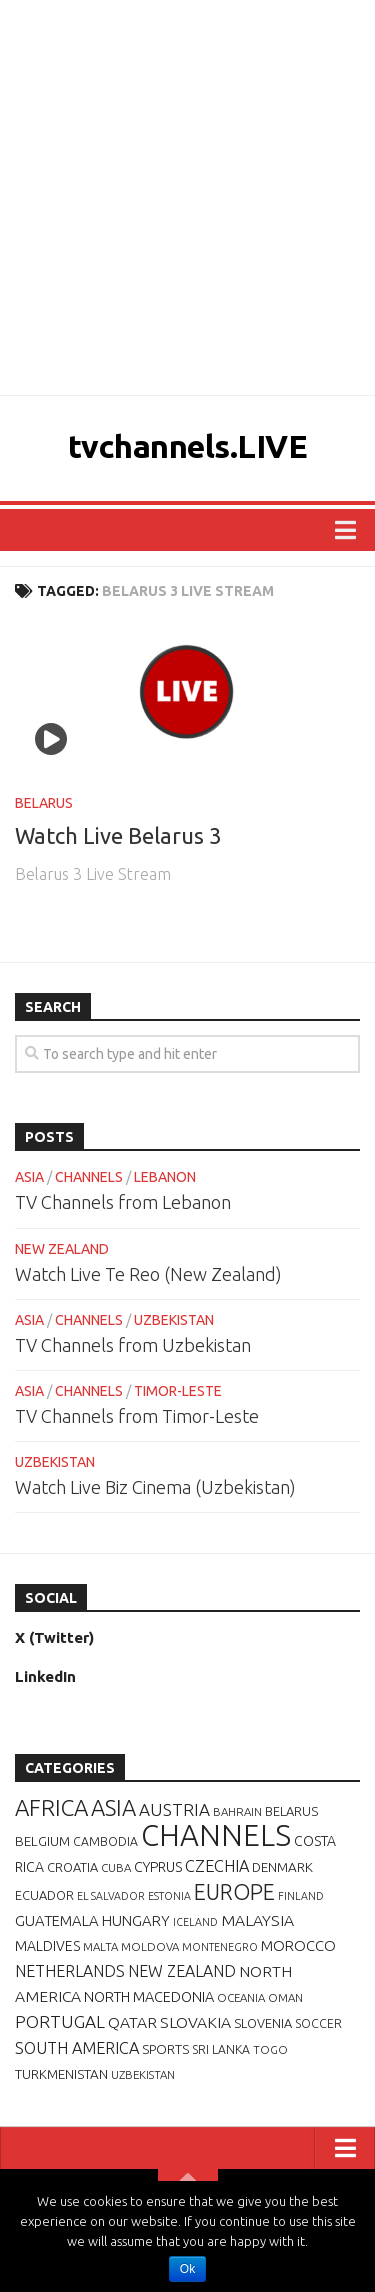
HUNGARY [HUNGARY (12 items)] (136, 1920)
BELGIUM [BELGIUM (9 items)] (42, 1841)
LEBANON (165, 1177)
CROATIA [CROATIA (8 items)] (72, 1867)
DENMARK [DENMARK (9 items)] (282, 1867)
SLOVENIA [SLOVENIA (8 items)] (263, 2023)
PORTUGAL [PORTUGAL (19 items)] (60, 2021)
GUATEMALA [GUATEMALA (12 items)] (57, 1920)
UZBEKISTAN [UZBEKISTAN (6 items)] (143, 2074)
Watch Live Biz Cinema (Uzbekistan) (155, 1487)
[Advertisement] (187, 197)
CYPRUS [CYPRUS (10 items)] (158, 1867)
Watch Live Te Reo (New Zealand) (148, 1274)
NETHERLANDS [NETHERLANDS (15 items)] (70, 1971)
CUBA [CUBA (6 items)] (116, 1867)
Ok (187, 2269)
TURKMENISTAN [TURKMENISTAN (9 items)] (61, 2074)
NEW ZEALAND (62, 1249)
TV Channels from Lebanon (123, 1202)
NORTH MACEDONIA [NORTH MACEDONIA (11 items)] (149, 1997)
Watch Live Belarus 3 (118, 835)
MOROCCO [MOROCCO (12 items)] (298, 1945)
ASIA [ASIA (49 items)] (113, 1807)
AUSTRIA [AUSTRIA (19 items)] (174, 1809)
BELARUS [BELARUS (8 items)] (291, 1811)
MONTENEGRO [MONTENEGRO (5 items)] (220, 1947)
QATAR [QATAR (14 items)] (132, 2022)
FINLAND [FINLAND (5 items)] (301, 1896)
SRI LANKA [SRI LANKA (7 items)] (221, 2049)
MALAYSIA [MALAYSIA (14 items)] (257, 1920)
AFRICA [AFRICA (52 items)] (51, 1807)
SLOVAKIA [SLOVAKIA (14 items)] (195, 2022)
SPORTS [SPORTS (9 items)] (165, 2049)
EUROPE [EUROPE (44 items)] (234, 1892)
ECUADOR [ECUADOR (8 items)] (44, 1895)
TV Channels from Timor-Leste (137, 1416)
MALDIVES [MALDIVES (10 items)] (47, 1946)
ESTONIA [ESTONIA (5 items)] (169, 1896)
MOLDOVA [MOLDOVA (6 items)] (150, 1946)
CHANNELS (89, 1177)
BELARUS (44, 803)
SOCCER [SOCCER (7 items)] (318, 2023)
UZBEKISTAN (174, 1320)
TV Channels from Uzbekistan (133, 1345)
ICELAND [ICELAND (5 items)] (195, 1922)
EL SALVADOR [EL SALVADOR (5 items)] (111, 1896)
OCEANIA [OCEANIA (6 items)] (241, 1997)
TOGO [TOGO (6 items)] (270, 2049)
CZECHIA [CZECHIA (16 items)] (217, 1866)
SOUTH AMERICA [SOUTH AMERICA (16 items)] (77, 2048)
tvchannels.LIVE (188, 446)
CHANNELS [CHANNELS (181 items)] (216, 1835)
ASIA (29, 1177)
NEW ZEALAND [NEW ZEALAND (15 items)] (182, 1971)
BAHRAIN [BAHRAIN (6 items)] (237, 1811)
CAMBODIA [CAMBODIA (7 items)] (105, 1841)
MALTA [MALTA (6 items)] (100, 1946)
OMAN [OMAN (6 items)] (285, 1997)
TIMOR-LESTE (178, 1391)
